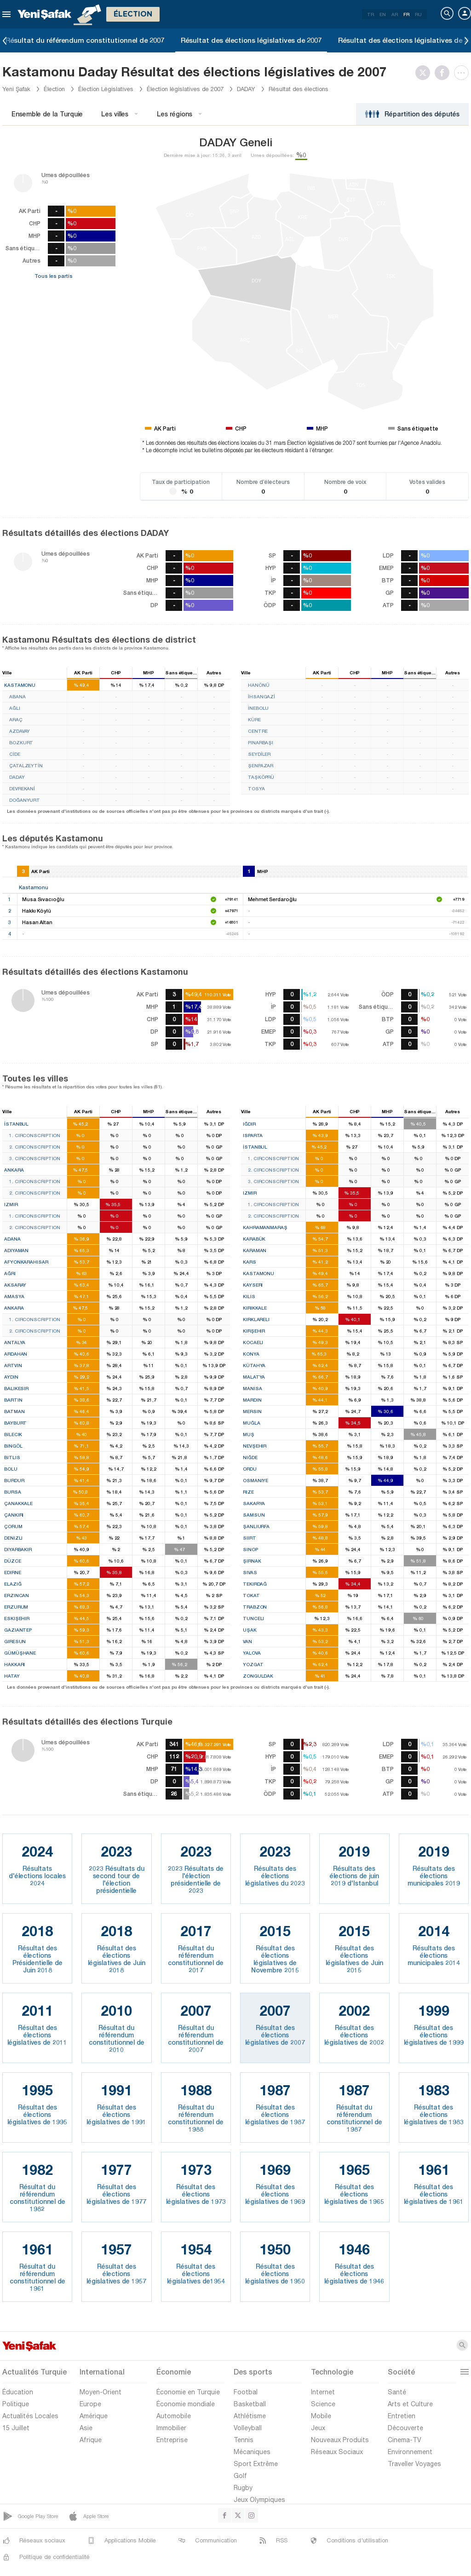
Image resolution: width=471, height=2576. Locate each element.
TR (370, 14)
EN (382, 14)
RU (418, 14)
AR (394, 14)
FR (406, 14)
